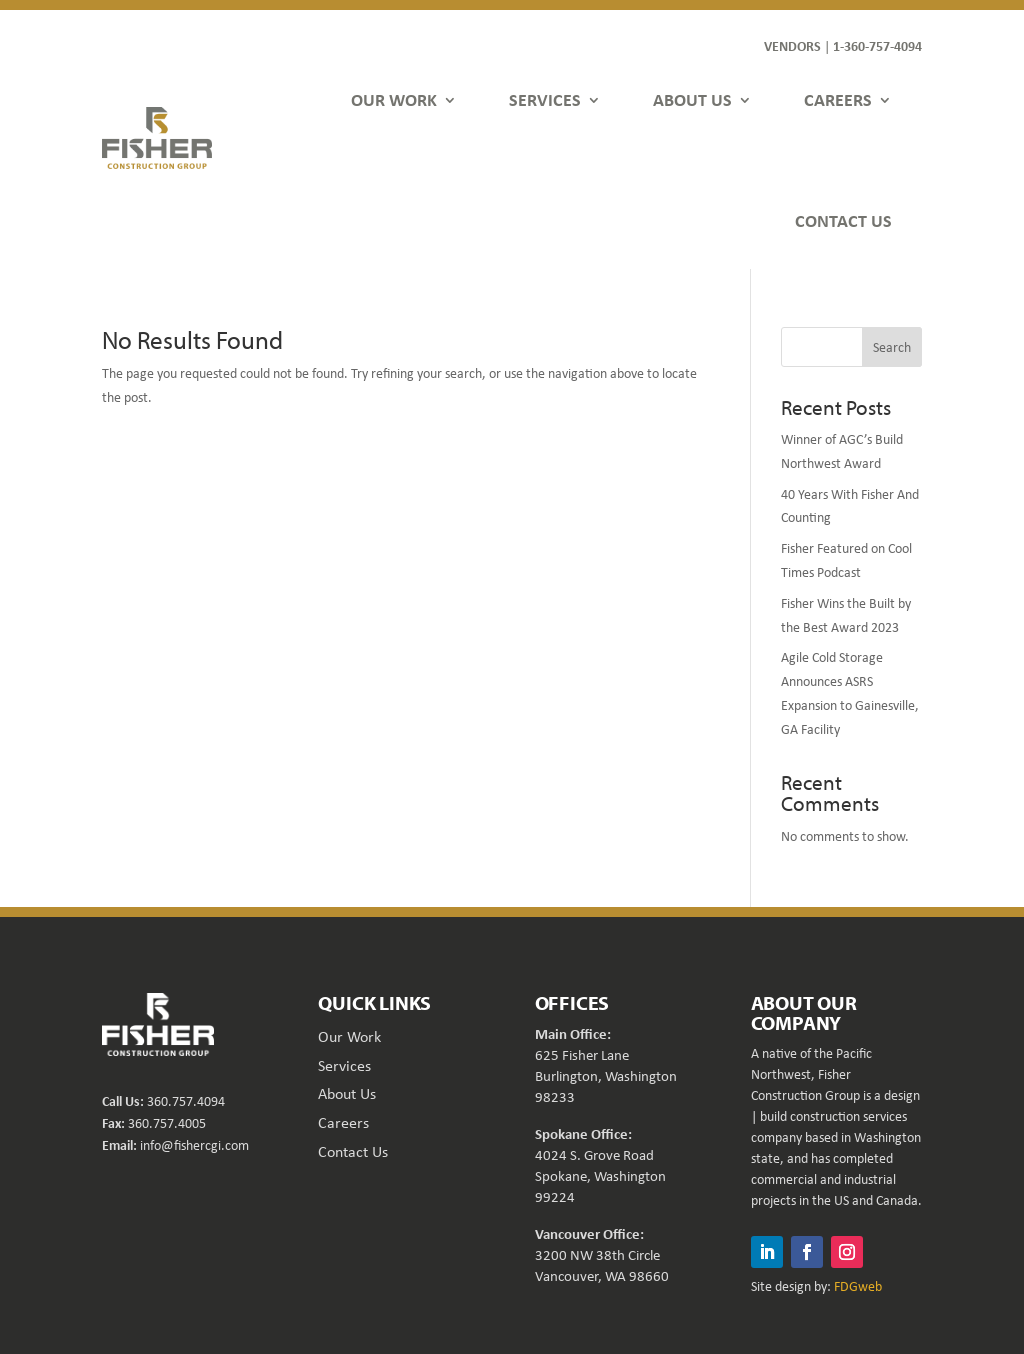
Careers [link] (343, 1122)
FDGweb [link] (858, 1286)
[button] (767, 1252)
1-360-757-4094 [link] (877, 45)
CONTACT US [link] (843, 220)
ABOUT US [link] (692, 99)
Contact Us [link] (353, 1151)
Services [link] (344, 1065)
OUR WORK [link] (394, 99)
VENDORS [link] (792, 45)
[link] (156, 138)
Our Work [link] (349, 1036)
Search (892, 347)
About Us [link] (347, 1093)
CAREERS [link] (838, 99)
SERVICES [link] (545, 99)
